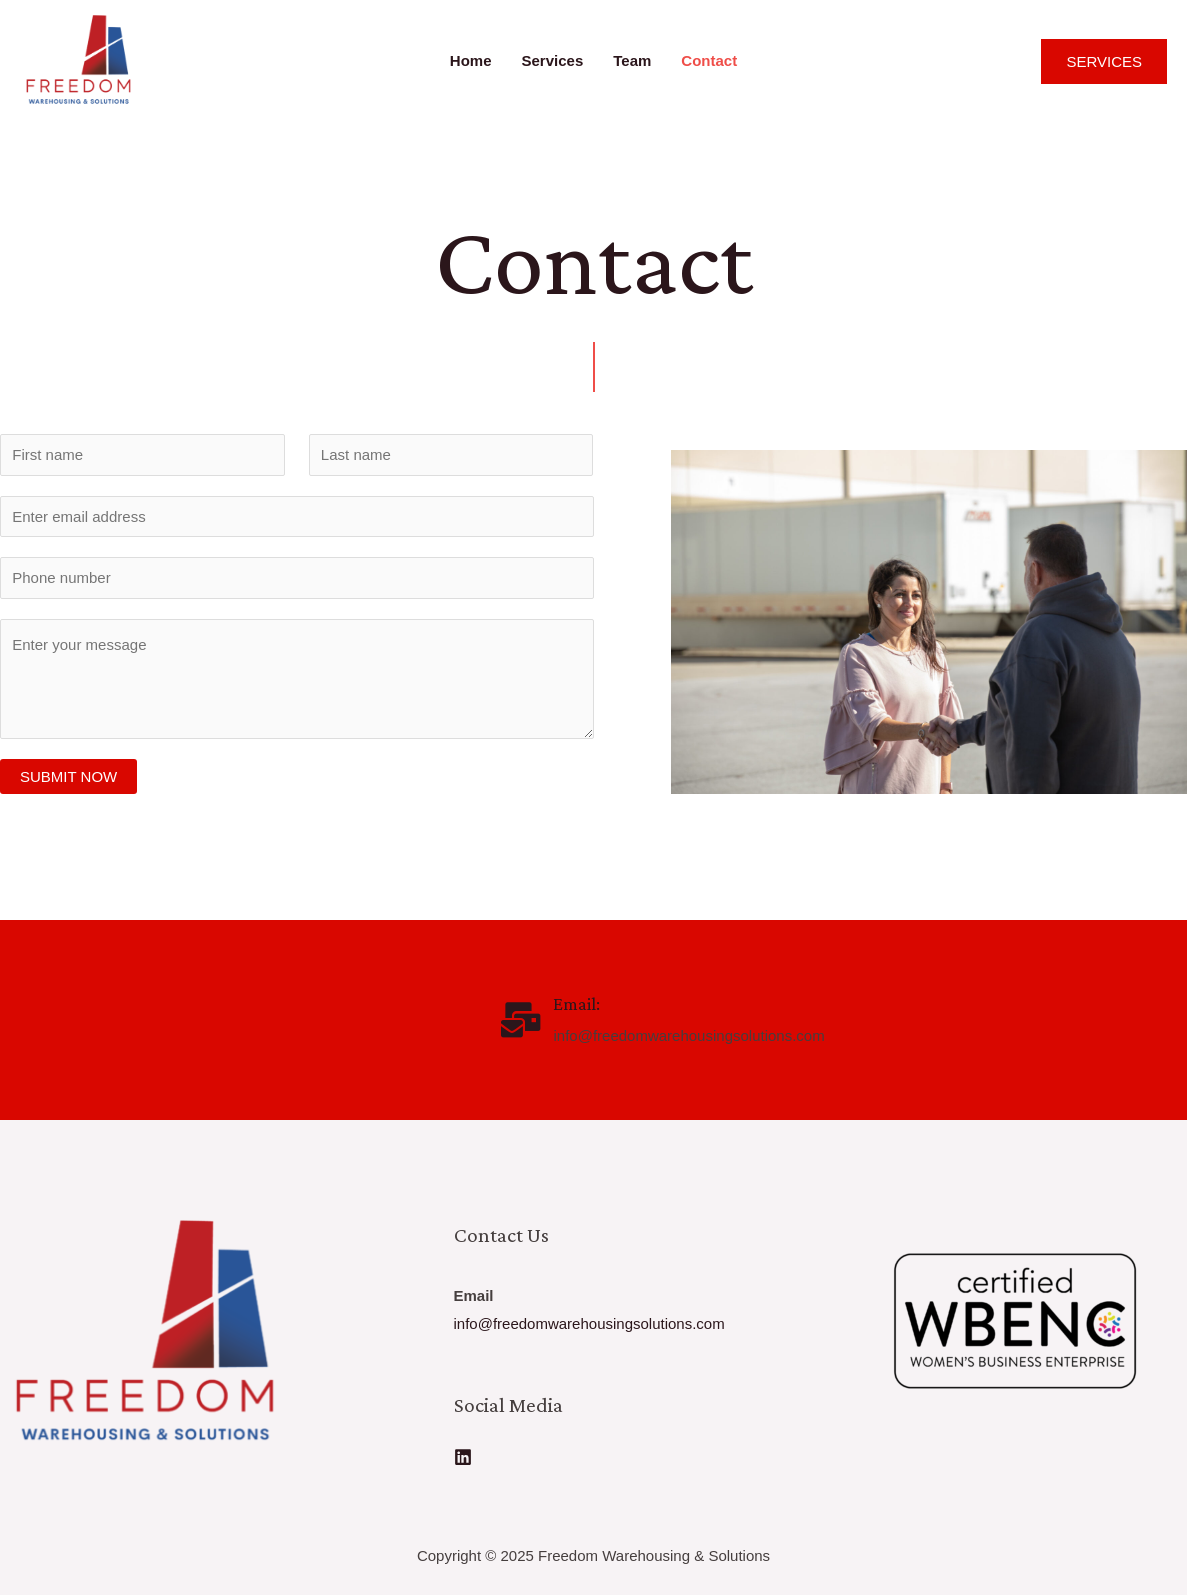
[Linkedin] (463, 1457)
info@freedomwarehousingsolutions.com (589, 1323)
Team (632, 60)
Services (553, 60)
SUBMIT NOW (68, 776)
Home (471, 60)
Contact (709, 60)
